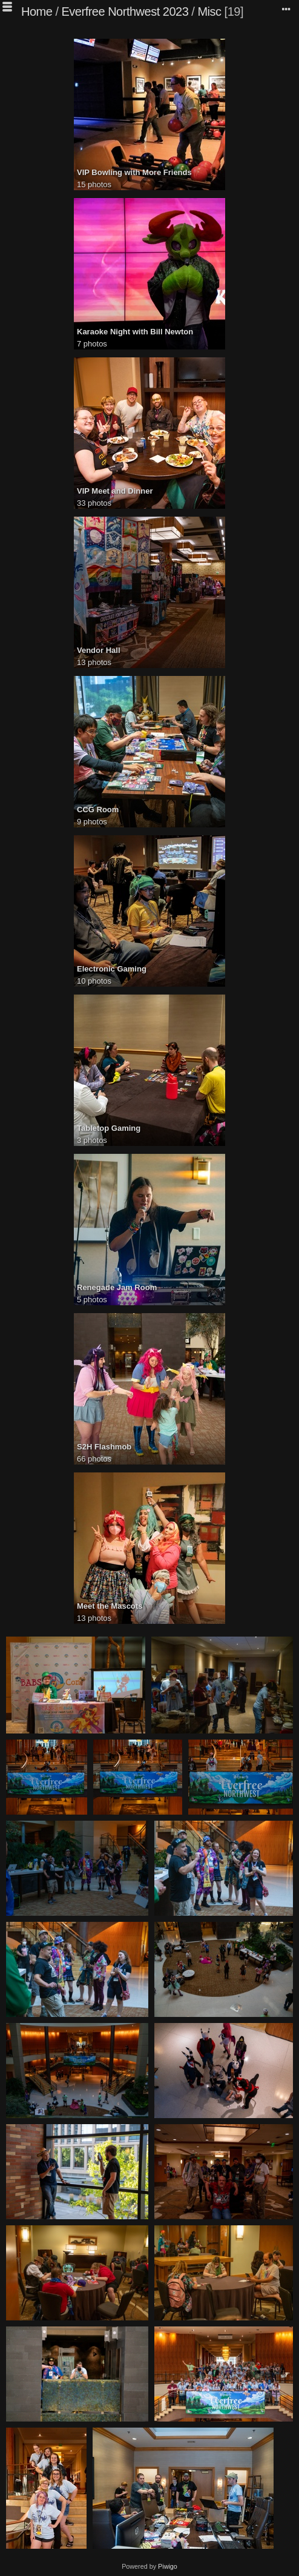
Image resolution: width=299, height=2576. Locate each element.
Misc (209, 11)
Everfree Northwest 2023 (125, 11)
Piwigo (167, 2566)
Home (36, 11)
